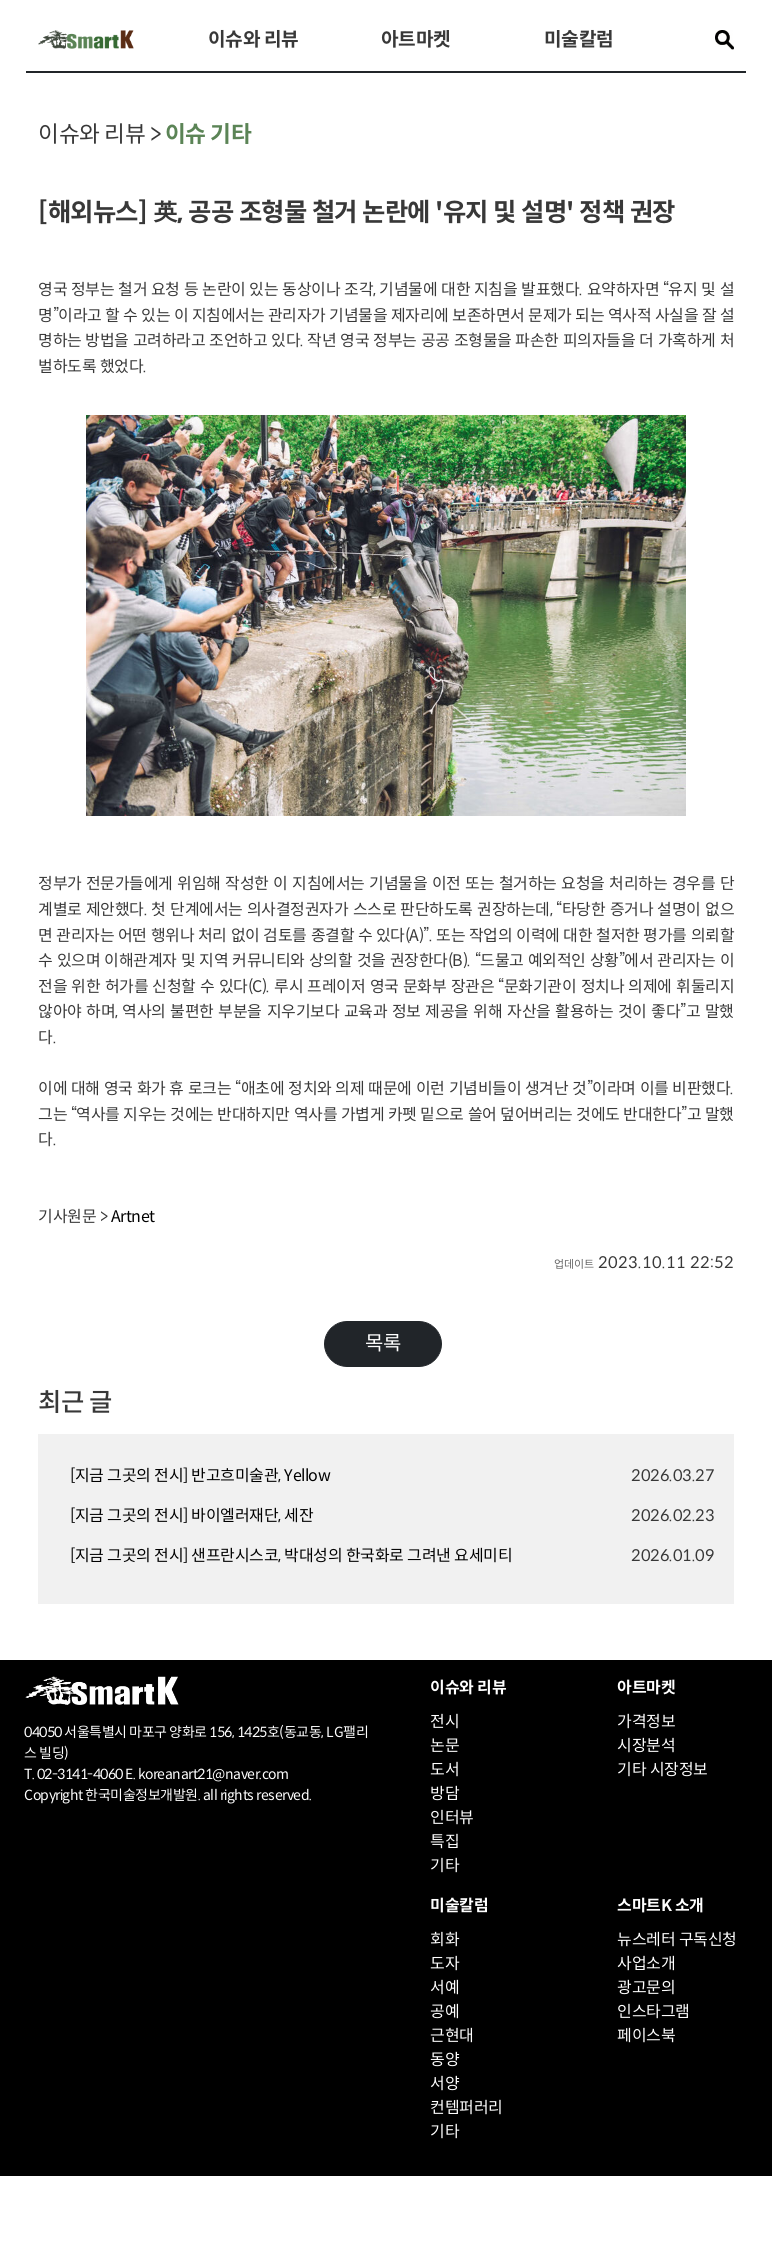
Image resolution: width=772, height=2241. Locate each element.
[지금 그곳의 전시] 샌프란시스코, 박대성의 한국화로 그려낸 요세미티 (291, 1555)
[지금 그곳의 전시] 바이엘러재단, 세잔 (191, 1515)
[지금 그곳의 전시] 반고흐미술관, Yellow (200, 1475)
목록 (383, 1343)
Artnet (133, 1216)
